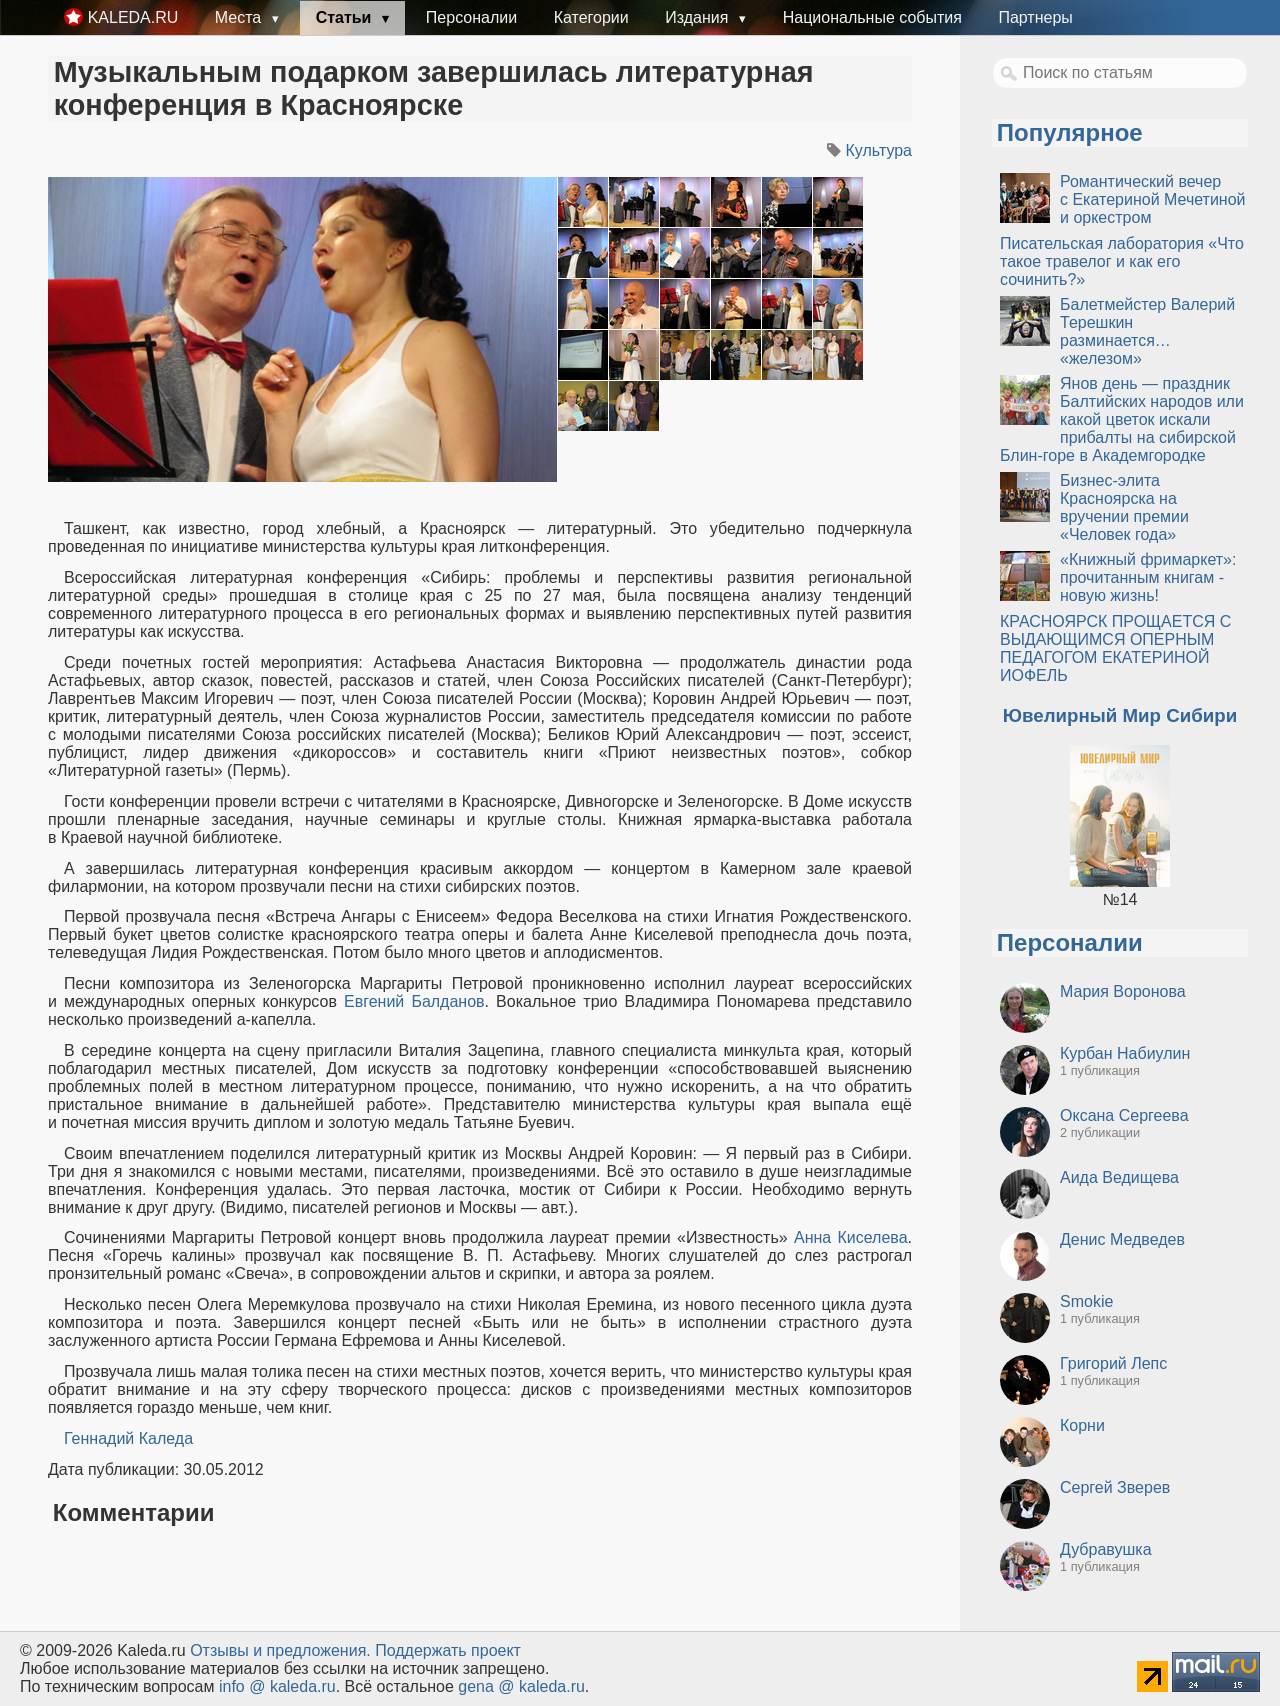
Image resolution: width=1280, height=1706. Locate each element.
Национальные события (872, 17)
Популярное (1070, 132)
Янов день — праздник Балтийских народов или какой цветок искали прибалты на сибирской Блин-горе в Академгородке (1122, 419)
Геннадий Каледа (128, 1438)
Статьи (346, 17)
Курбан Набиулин (1125, 1053)
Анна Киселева (851, 1237)
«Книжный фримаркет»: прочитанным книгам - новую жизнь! (1148, 577)
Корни (1082, 1425)
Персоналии (471, 17)
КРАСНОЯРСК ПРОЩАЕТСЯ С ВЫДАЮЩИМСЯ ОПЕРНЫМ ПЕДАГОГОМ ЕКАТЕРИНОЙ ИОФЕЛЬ (1115, 648)
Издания (699, 17)
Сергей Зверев (1115, 1487)
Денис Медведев (1122, 1239)
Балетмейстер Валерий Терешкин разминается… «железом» (1147, 331)
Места (240, 17)
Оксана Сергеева (1124, 1115)
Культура (878, 150)
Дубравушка (1106, 1549)
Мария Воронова (1123, 991)
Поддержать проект (448, 1650)
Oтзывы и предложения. (280, 1650)
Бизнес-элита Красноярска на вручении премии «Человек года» (1124, 507)
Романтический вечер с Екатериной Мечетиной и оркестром (1153, 199)
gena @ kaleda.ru (521, 1686)
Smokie (1086, 1301)
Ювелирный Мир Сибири (1120, 715)
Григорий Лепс (1113, 1363)
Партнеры (1035, 17)
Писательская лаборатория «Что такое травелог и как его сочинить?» (1122, 261)
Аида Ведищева (1119, 1177)
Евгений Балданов (414, 1001)
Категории (591, 17)
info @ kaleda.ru (277, 1686)
